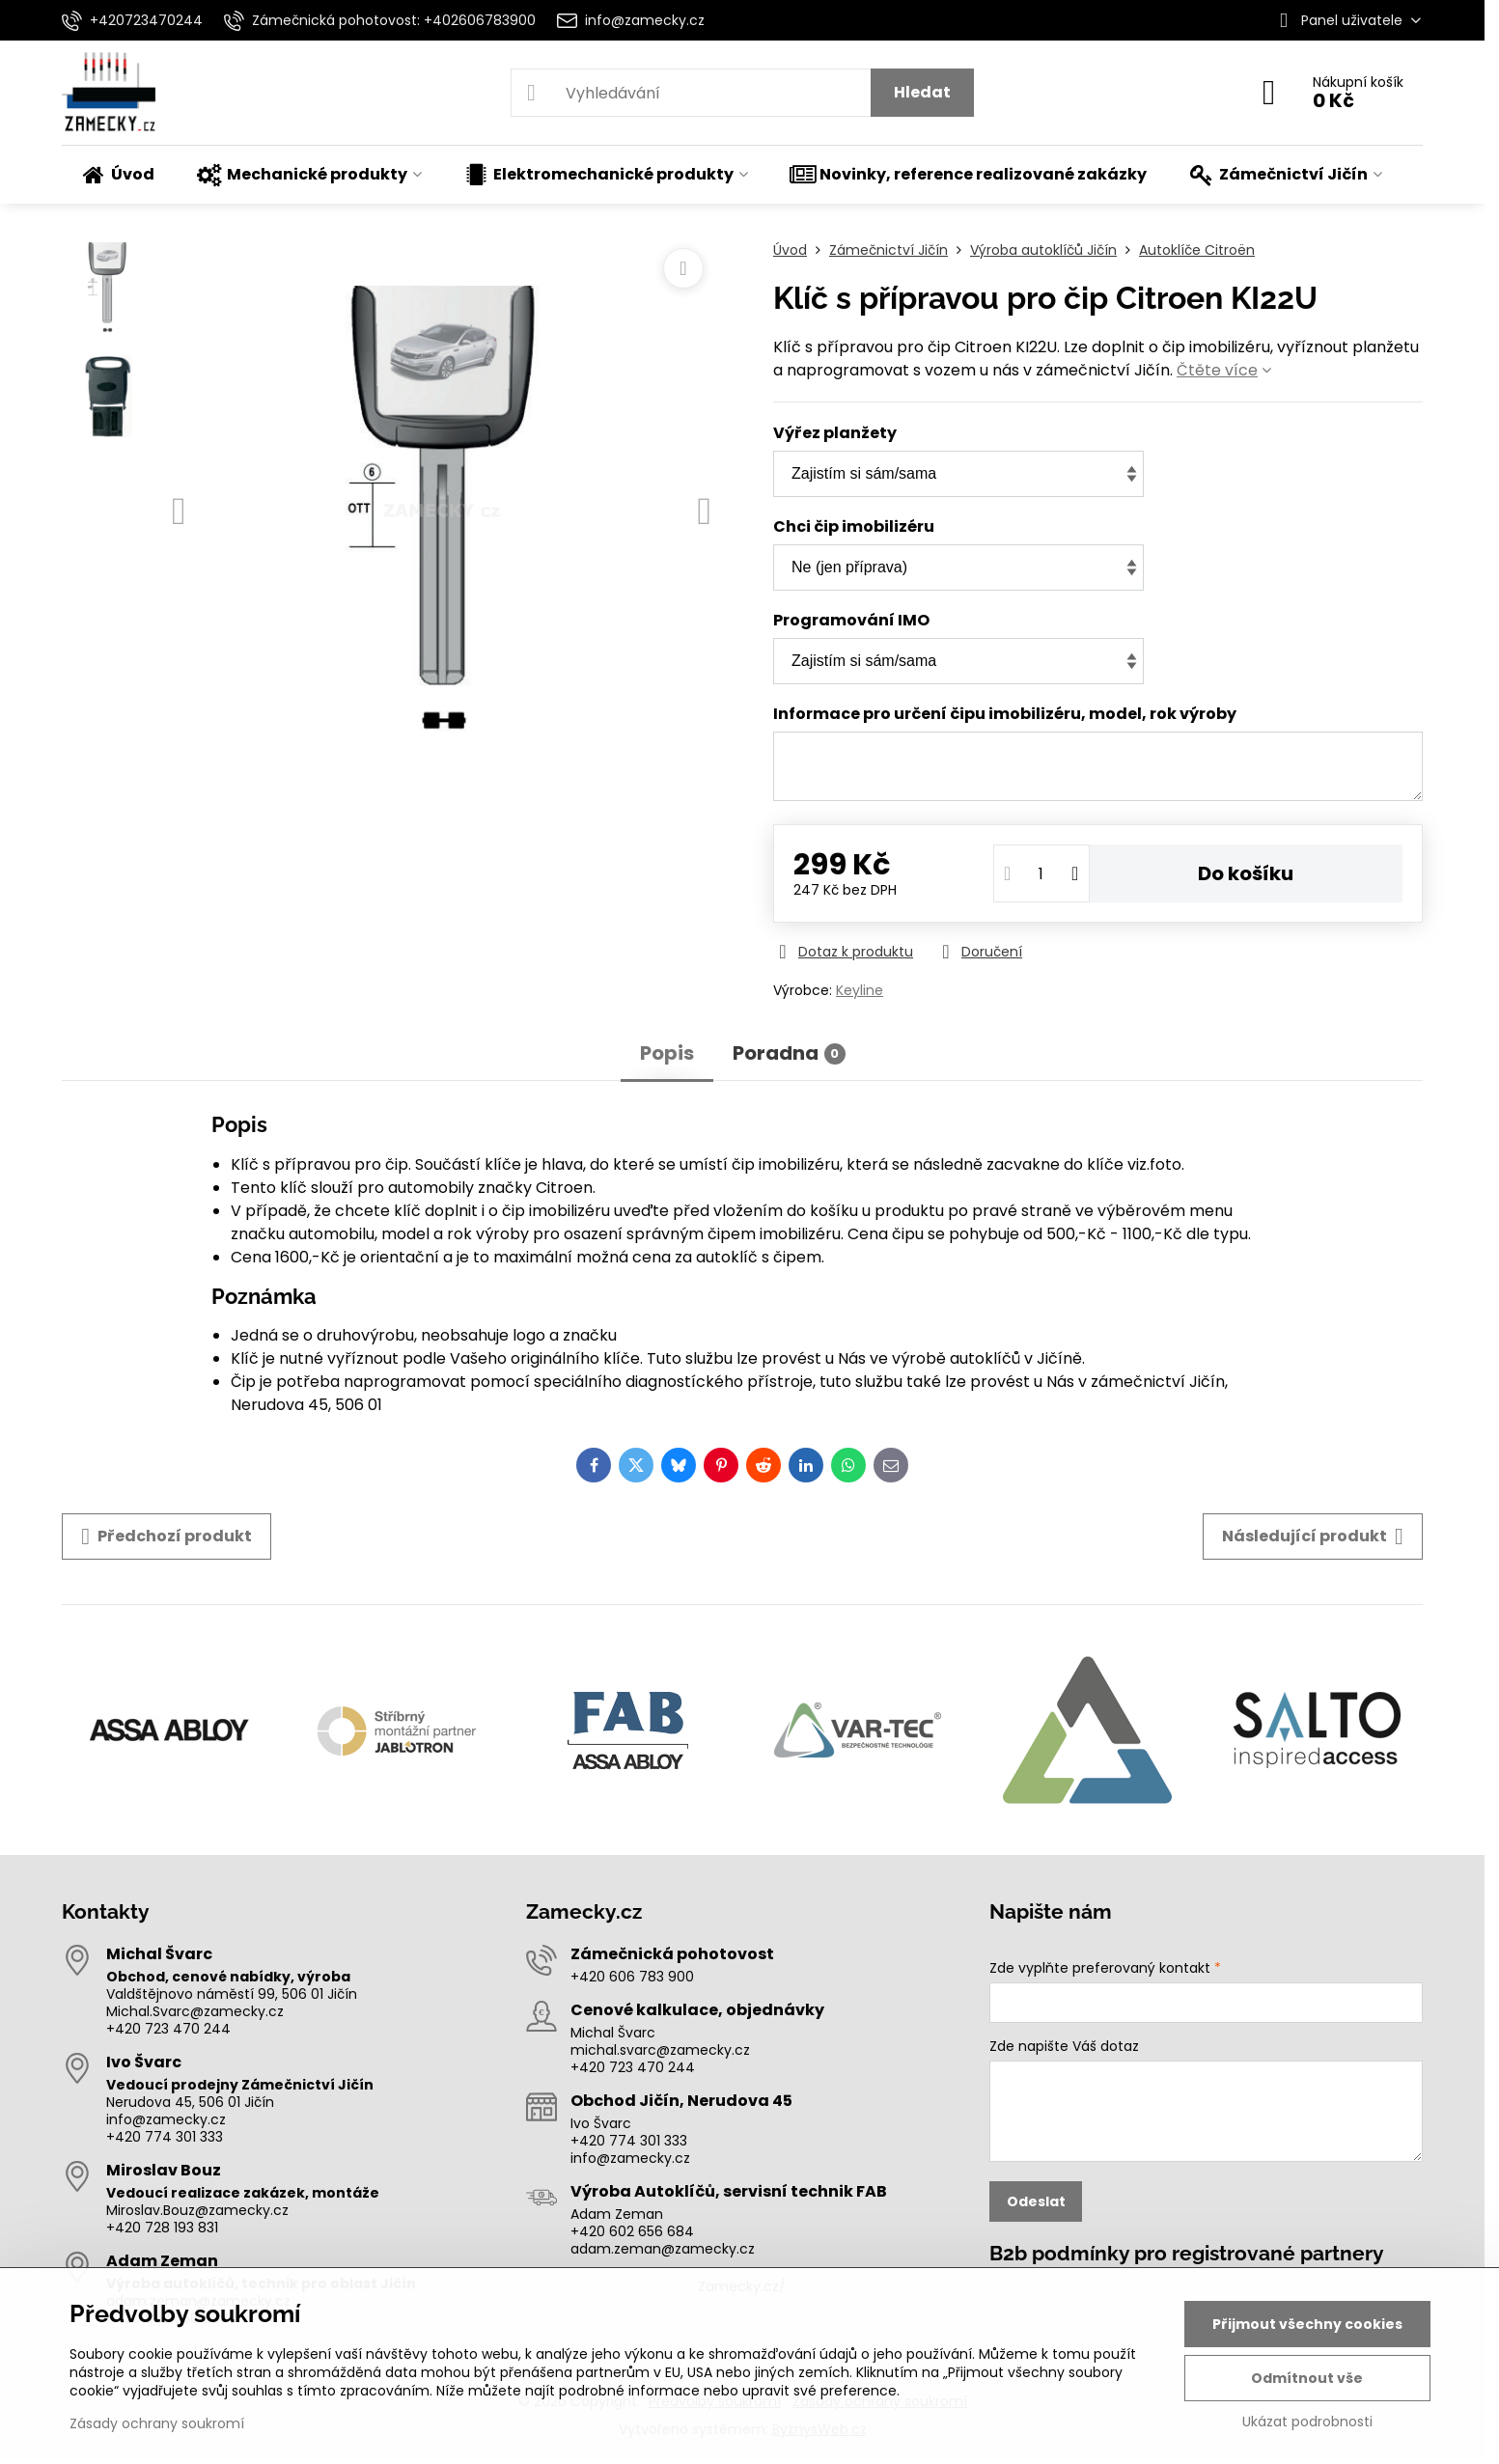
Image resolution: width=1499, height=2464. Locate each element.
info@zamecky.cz (166, 2119)
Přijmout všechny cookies (1307, 2324)
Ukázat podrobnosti (1307, 2422)
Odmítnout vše (1307, 2378)
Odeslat (1036, 2201)
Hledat (922, 92)
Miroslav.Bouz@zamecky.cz (197, 2210)
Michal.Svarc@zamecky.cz (195, 2011)
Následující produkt (1312, 1536)
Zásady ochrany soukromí (156, 2423)
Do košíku (1245, 873)
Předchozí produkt (166, 1536)
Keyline (859, 990)
